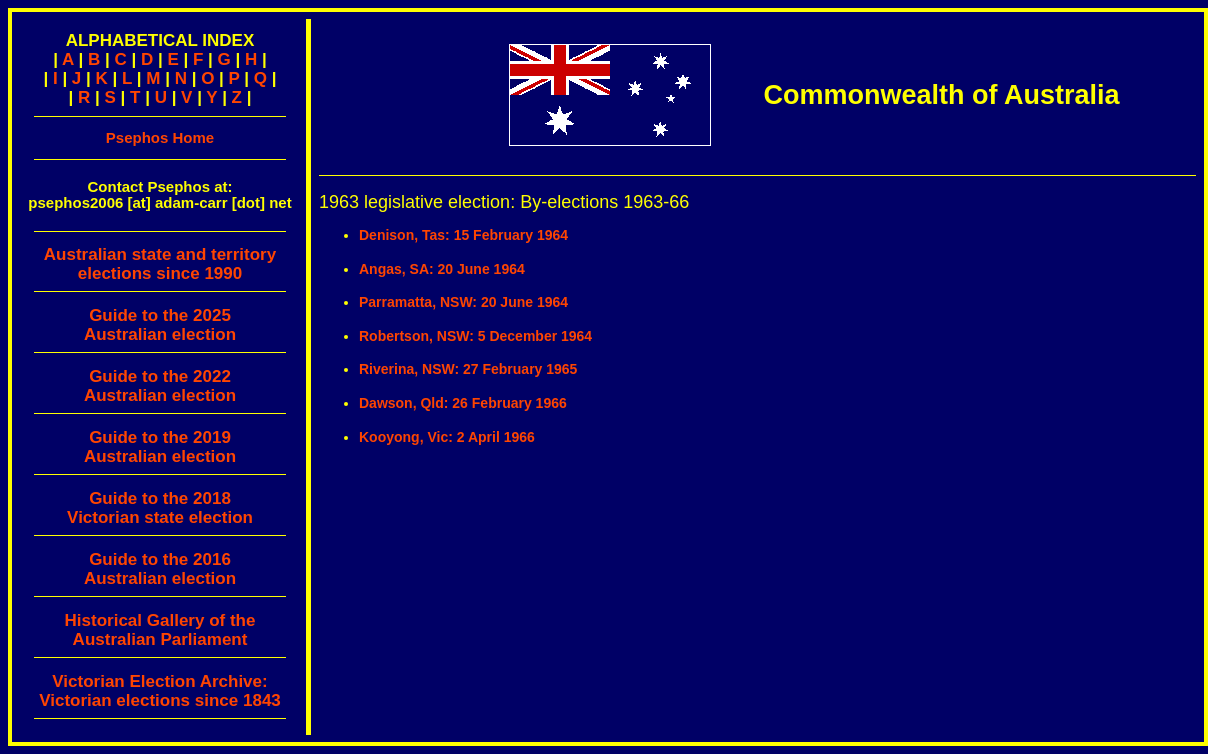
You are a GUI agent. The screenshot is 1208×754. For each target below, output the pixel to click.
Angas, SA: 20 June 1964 (442, 269)
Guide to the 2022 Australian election (160, 386)
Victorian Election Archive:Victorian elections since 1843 (160, 691)
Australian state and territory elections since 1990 (160, 269)
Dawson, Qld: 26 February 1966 (463, 403)
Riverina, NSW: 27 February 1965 (468, 369)
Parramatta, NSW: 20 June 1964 (463, 302)
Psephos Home (160, 137)
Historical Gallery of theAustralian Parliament (160, 630)
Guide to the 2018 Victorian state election (160, 508)
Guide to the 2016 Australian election (160, 569)
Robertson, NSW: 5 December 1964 (475, 336)
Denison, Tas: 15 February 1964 (463, 235)
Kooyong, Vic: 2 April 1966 (447, 437)
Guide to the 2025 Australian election (160, 325)
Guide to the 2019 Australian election (160, 447)
